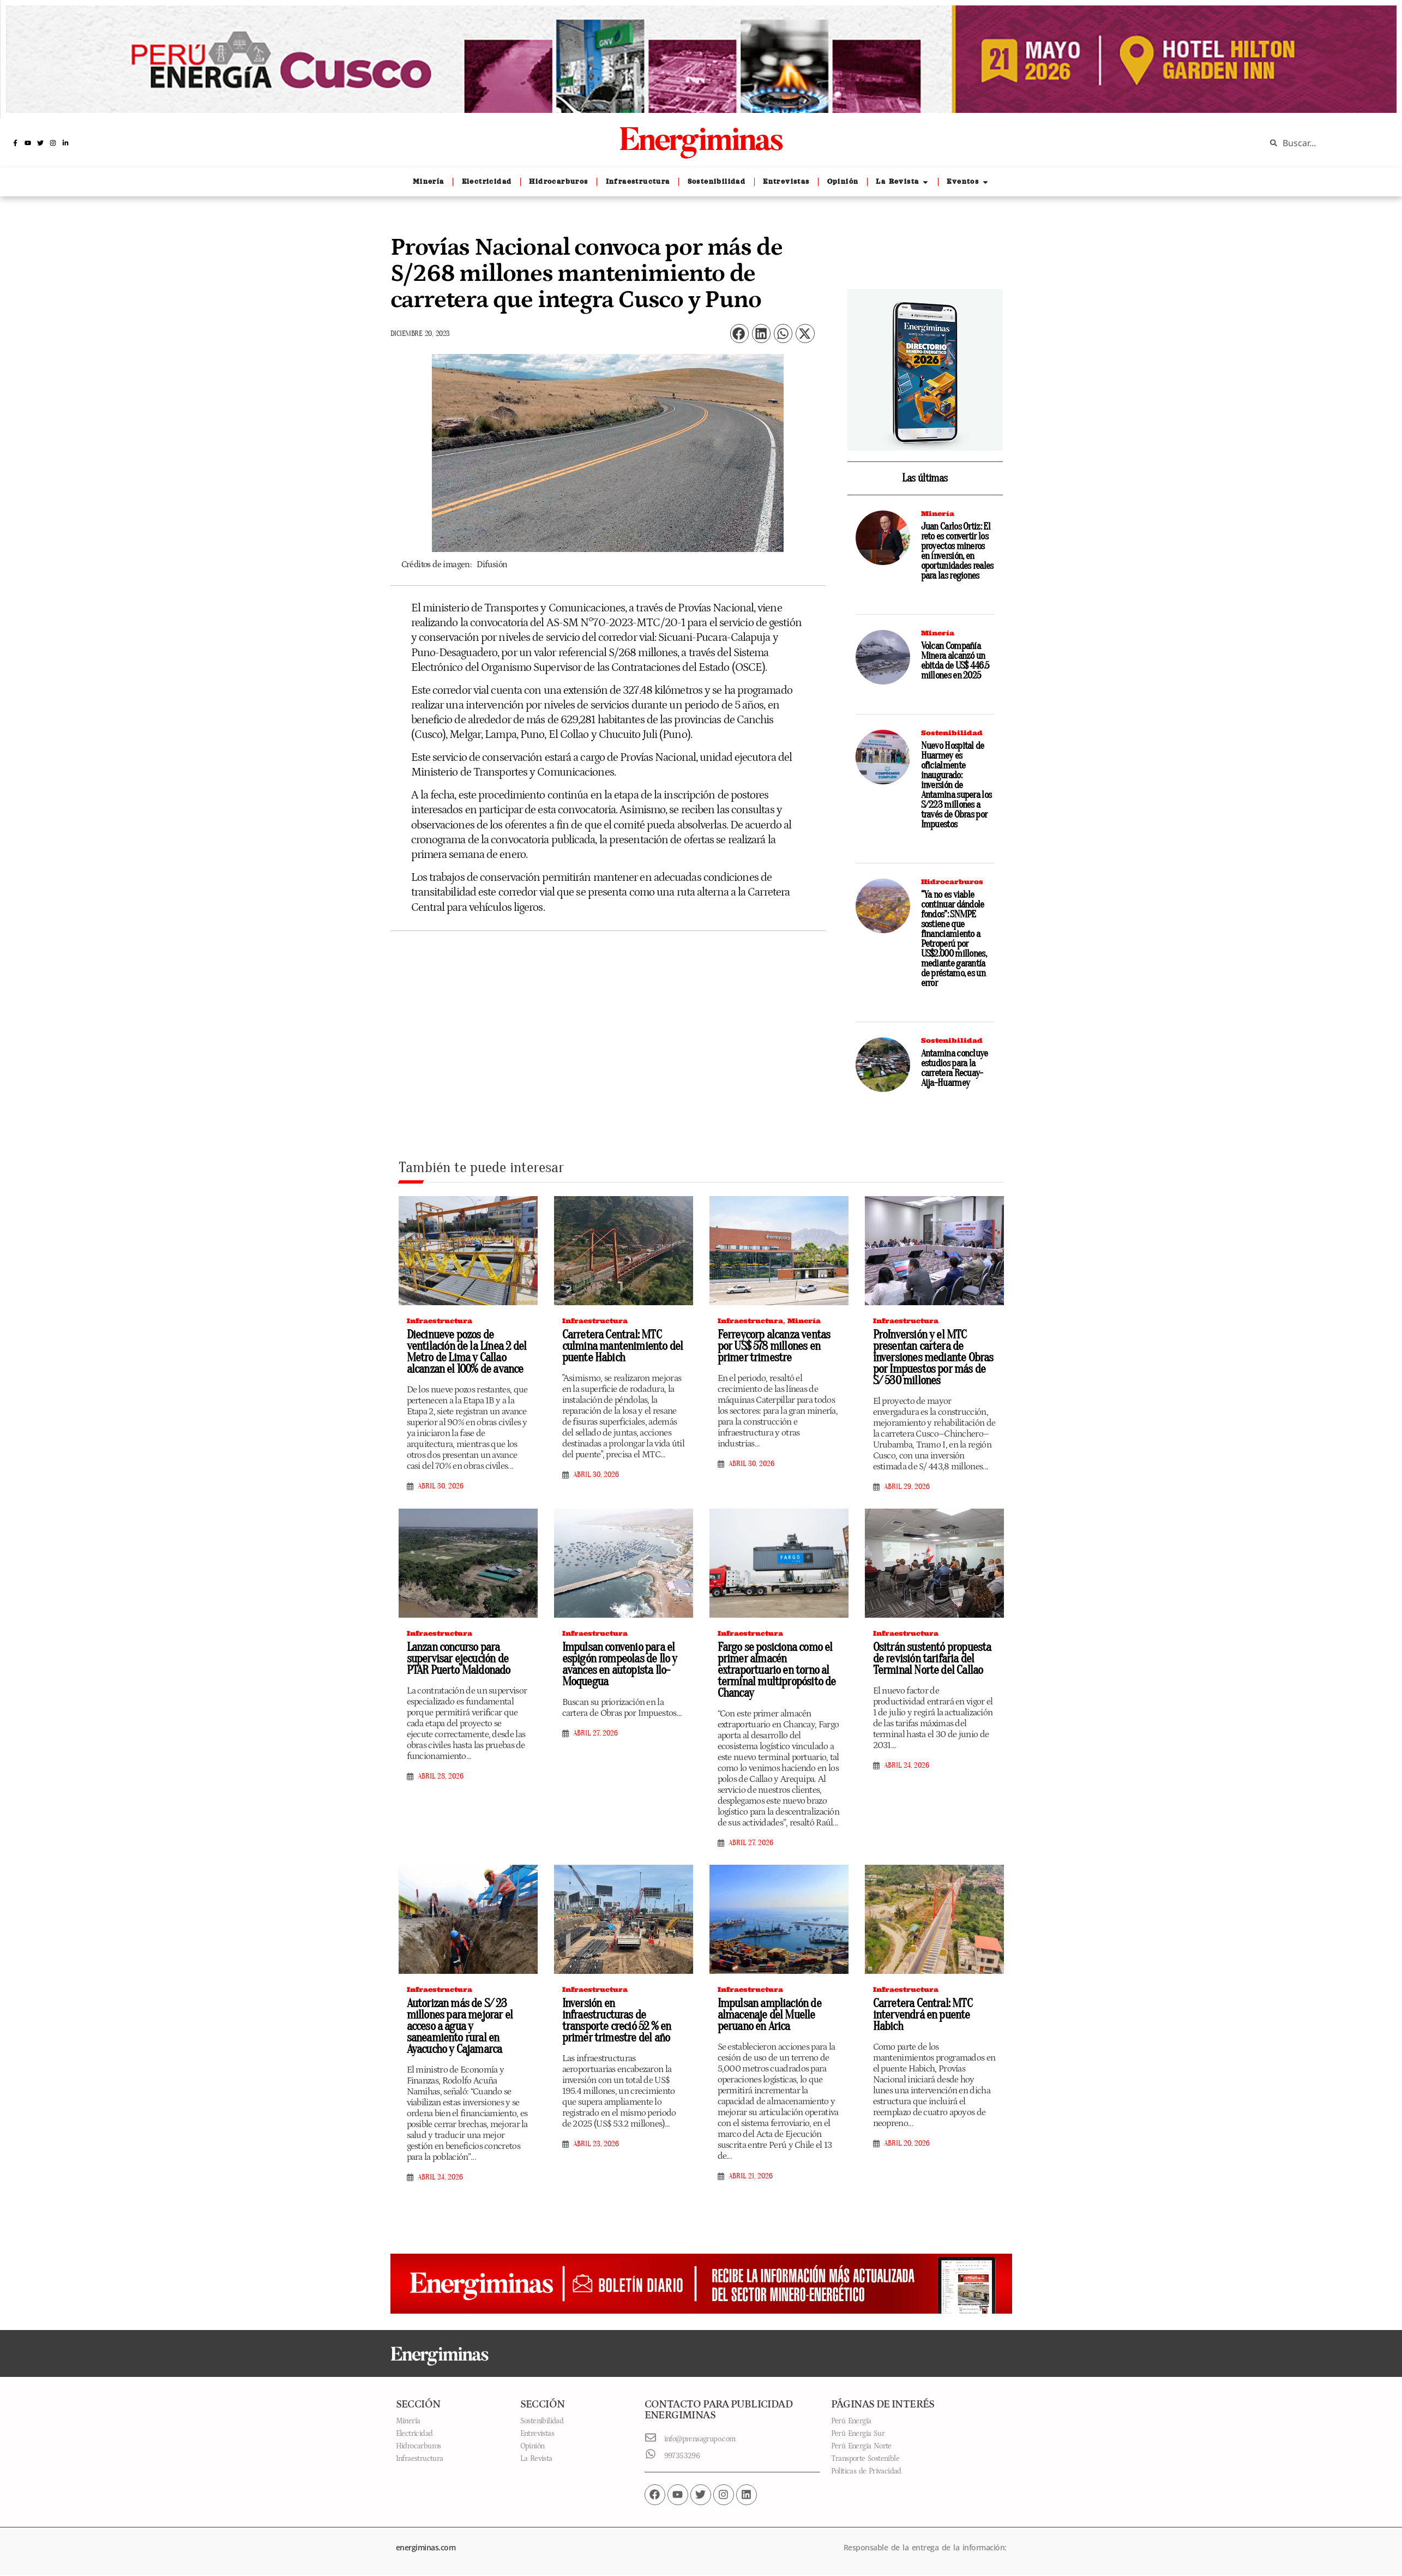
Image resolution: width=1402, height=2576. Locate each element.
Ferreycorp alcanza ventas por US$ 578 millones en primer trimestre (774, 1346)
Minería (937, 513)
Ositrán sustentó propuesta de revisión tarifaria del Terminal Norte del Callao (932, 1658)
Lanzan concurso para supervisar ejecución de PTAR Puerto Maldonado (458, 1658)
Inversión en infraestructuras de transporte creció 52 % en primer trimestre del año (616, 2020)
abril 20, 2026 (907, 2143)
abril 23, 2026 (596, 2144)
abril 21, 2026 (751, 2176)
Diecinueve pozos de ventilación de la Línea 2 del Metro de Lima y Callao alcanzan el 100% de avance (467, 1352)
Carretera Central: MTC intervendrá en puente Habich (922, 2014)
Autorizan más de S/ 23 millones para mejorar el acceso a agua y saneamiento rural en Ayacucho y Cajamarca (460, 2026)
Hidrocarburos (952, 882)
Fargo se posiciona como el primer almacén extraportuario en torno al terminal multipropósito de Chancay (777, 1670)
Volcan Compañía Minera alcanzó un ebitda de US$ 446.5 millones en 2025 (955, 660)
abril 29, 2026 (907, 1487)
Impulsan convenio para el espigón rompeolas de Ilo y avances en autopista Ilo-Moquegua (619, 1664)
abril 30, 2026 (441, 1486)
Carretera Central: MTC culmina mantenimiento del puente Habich (622, 1346)
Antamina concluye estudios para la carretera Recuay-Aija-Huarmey (954, 1068)
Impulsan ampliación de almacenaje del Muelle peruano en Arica (769, 2014)
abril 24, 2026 (906, 1765)
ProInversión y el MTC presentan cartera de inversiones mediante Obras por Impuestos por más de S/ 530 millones (933, 1358)
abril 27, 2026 (595, 1733)
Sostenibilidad (952, 733)
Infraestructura (439, 1321)
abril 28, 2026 (441, 1776)
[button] (739, 333)
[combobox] (1325, 143)
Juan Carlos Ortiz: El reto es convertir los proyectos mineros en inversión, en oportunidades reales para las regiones (957, 551)
